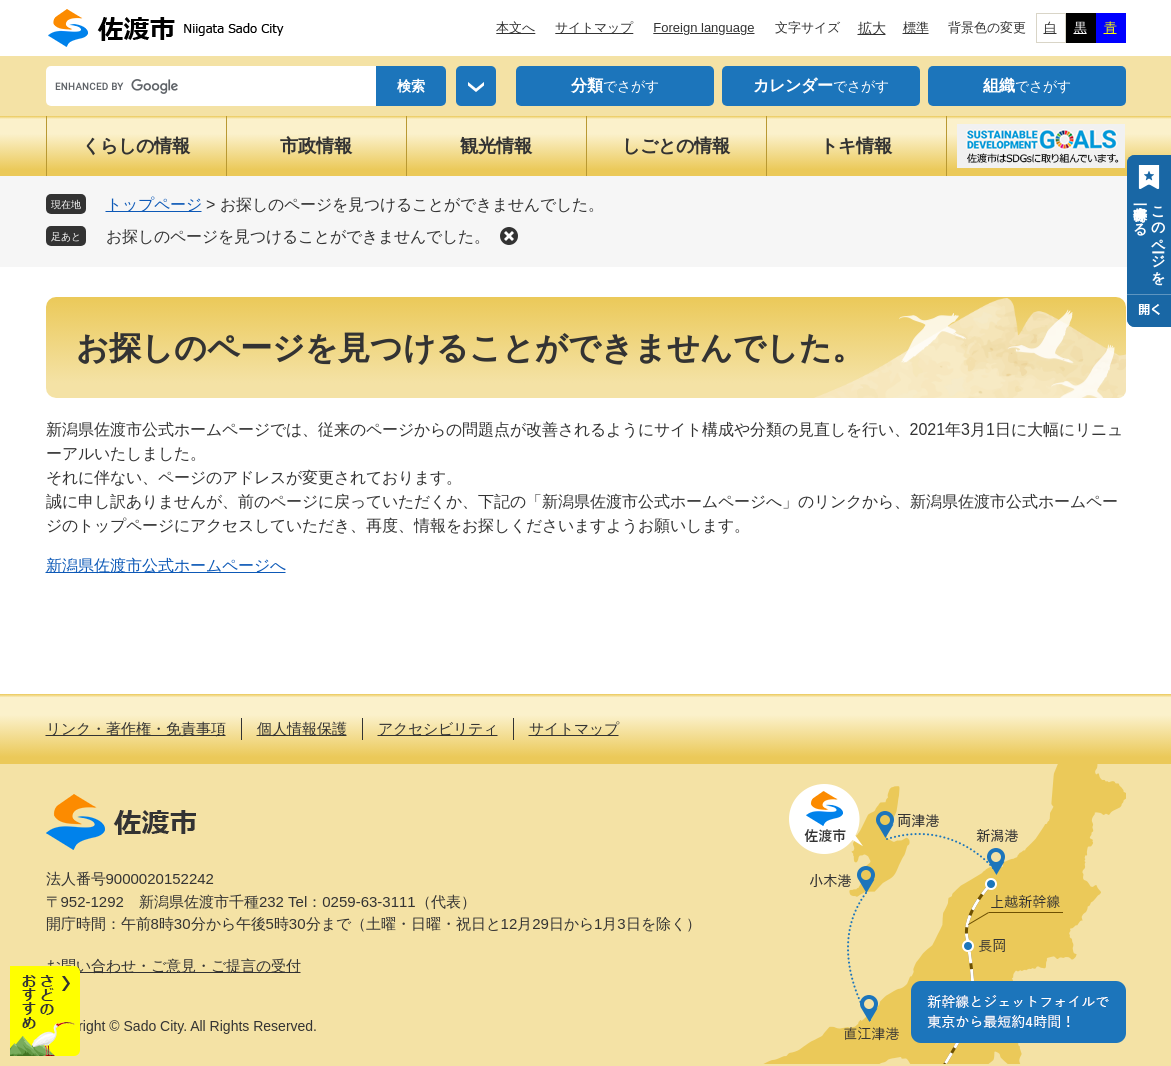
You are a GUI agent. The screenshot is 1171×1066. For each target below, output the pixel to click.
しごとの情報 (676, 146)
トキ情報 (856, 146)
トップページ (154, 204)
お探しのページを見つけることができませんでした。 (298, 236)
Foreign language (703, 27)
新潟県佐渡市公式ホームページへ (166, 565)
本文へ (515, 27)
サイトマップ (594, 27)
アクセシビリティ (438, 728)
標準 (916, 27)
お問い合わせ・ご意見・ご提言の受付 (173, 965)
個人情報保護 (302, 728)
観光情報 (496, 146)
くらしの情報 (136, 146)
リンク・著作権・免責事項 (136, 728)
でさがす (615, 86)
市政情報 (316, 146)
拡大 (872, 28)
